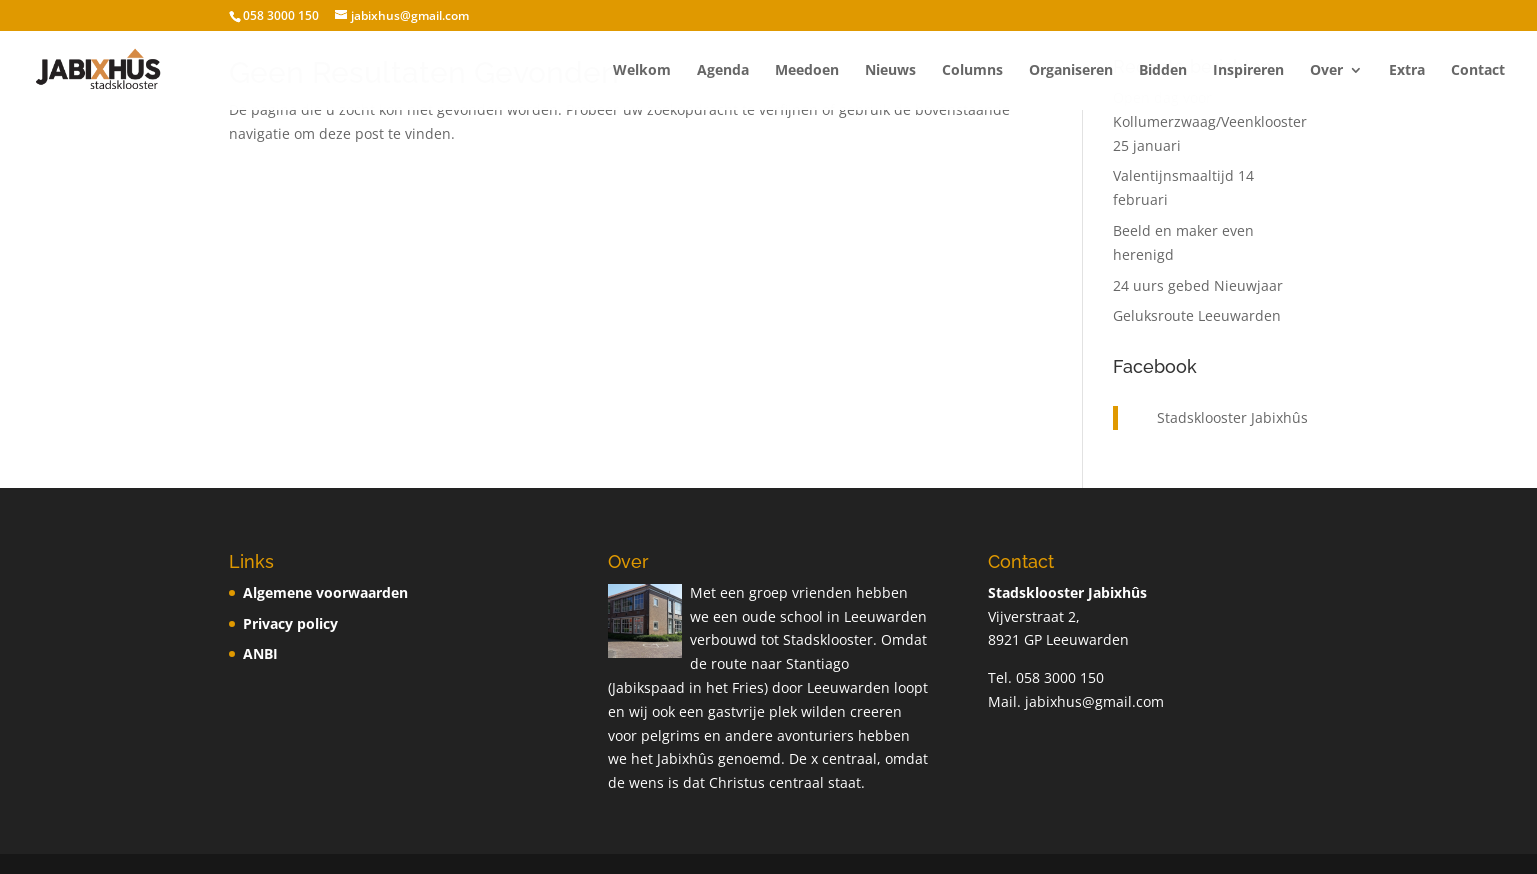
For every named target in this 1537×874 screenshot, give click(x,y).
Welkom (642, 71)
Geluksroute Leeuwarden (1197, 315)
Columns (972, 71)
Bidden (1163, 71)
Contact (1478, 71)
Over (1326, 71)
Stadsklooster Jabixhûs (1232, 417)
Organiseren (1071, 71)
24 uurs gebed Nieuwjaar (1198, 285)
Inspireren (1248, 71)
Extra (1407, 71)
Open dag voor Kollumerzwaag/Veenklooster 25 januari (1210, 121)
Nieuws (890, 71)
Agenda (723, 71)
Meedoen (807, 71)
